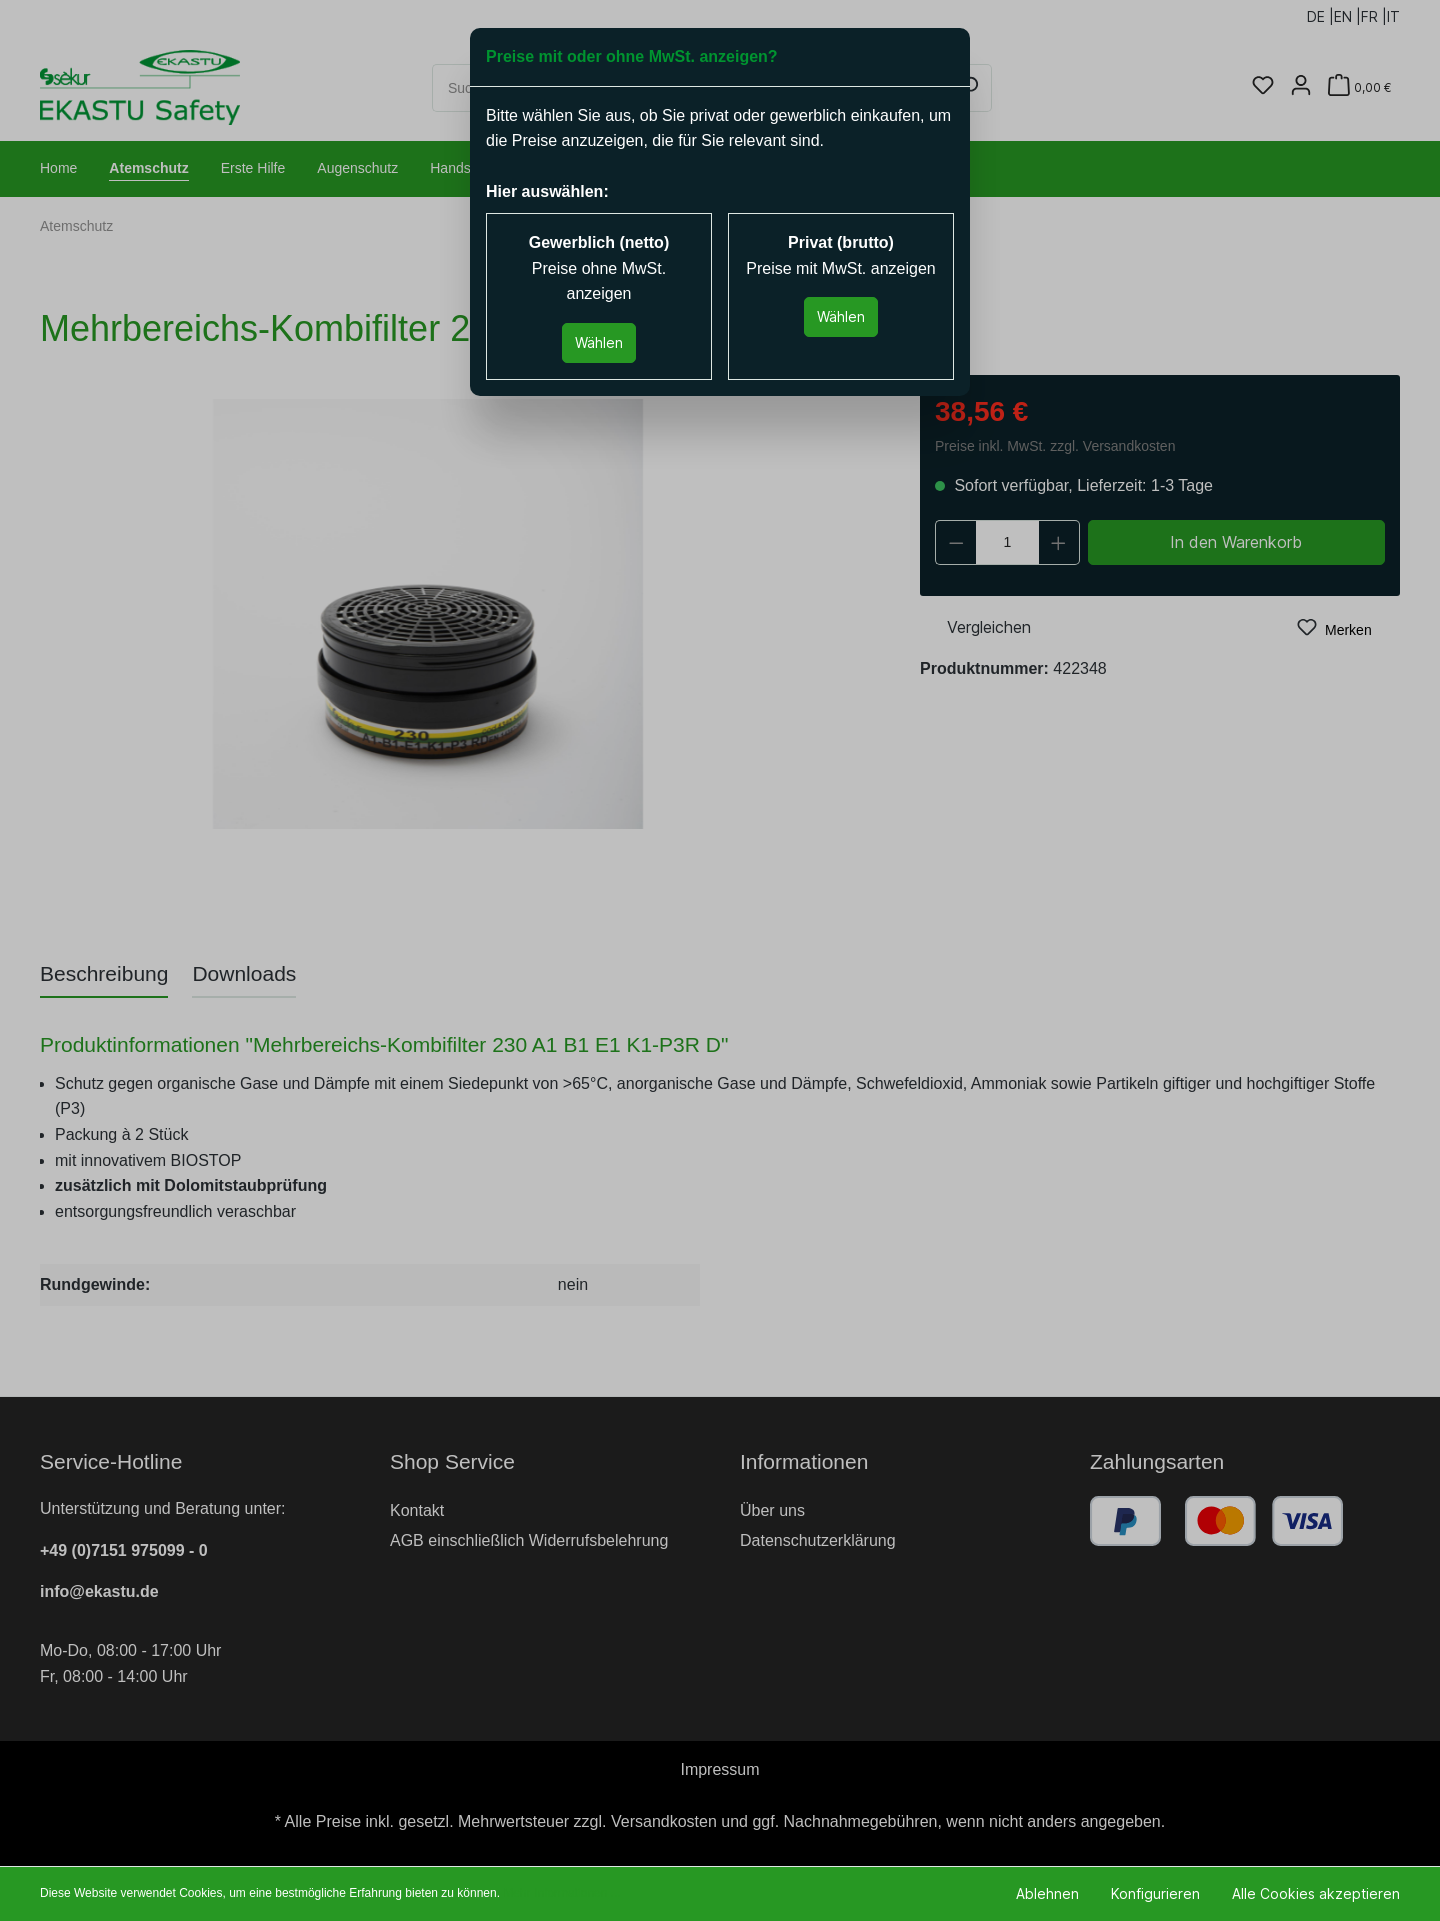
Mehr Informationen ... (561, 1893)
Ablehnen (1047, 1893)
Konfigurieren (1155, 1893)
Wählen (599, 342)
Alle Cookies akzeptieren (1316, 1893)
